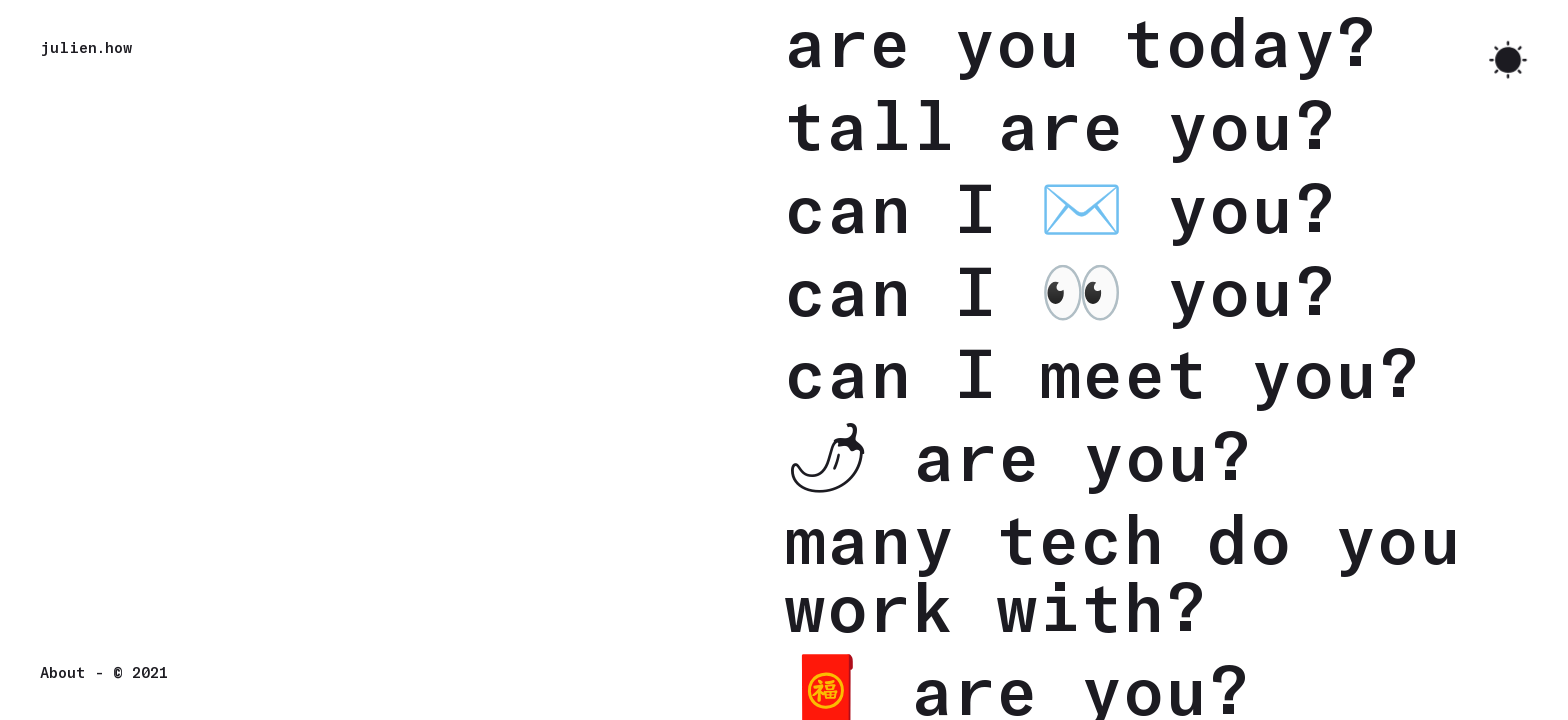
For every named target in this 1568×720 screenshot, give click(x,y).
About (63, 672)
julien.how (86, 47)
